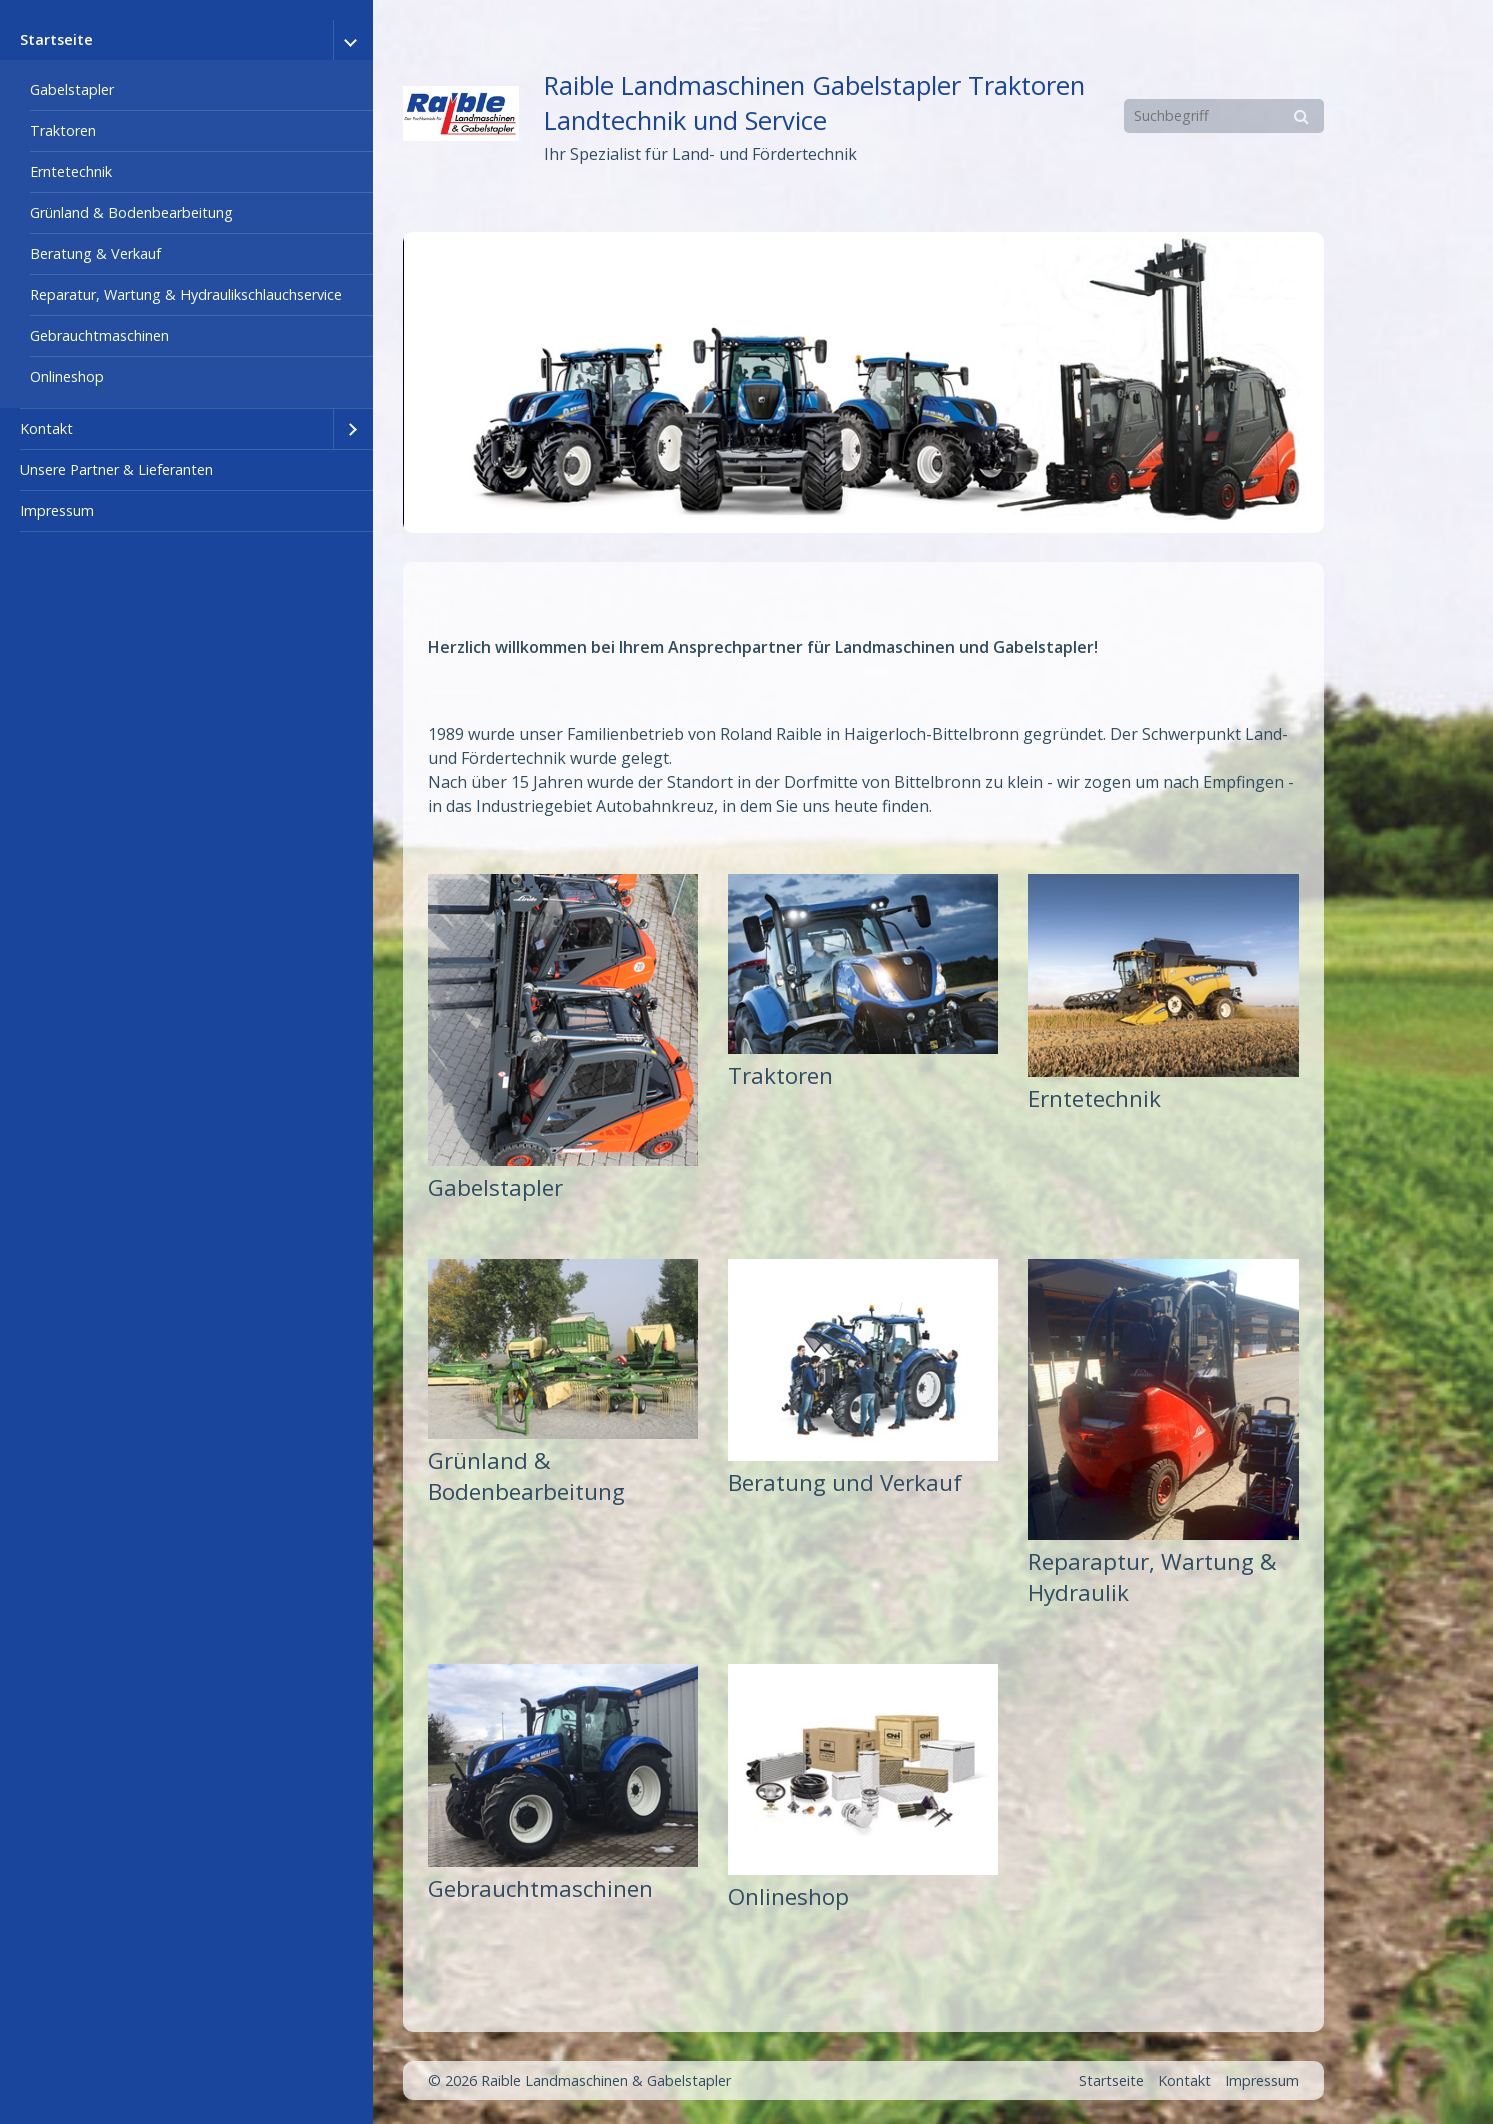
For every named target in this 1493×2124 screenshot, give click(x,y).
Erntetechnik (71, 171)
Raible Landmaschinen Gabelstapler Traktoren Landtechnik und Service (814, 103)
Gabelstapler (72, 89)
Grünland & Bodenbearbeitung (131, 212)
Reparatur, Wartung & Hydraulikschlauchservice (186, 294)
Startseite (56, 39)
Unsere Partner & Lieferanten (116, 469)
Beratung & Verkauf (95, 253)
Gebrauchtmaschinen (99, 335)
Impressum (57, 510)
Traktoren (63, 130)
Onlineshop (67, 376)
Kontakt (46, 428)
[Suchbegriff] (1224, 116)
